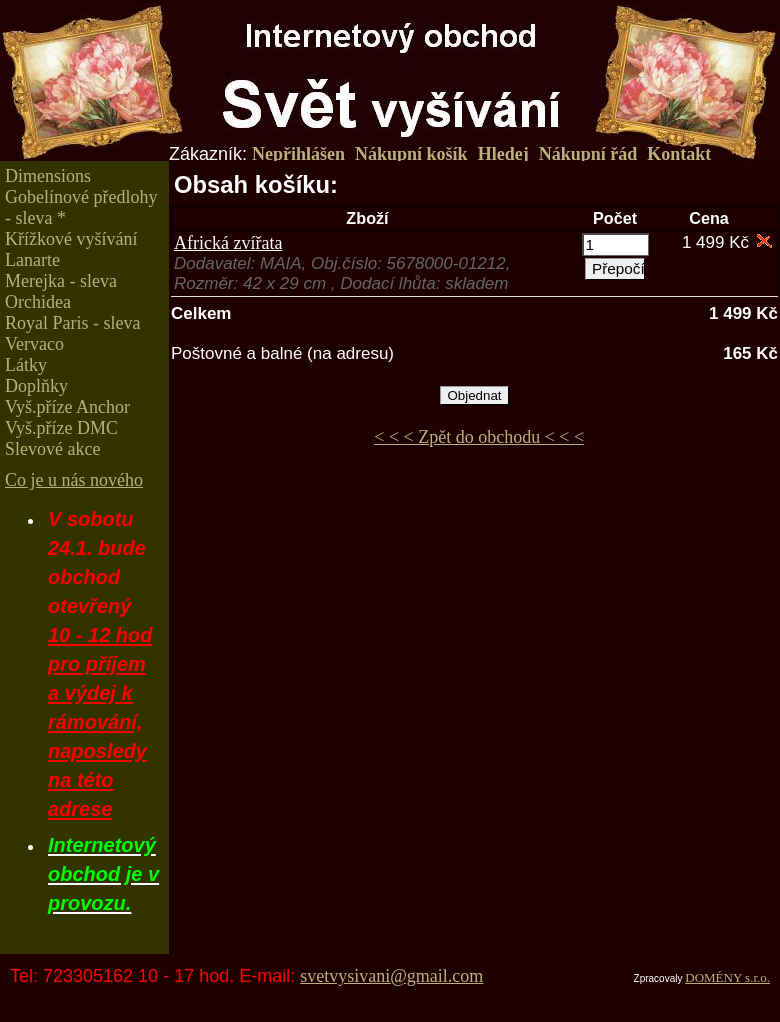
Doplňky (36, 386)
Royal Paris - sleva (72, 323)
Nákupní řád (588, 154)
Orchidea (38, 302)
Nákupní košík (411, 154)
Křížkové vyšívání (71, 239)
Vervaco (34, 344)
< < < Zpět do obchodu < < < (479, 437)
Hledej (503, 154)
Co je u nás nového (74, 480)
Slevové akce (52, 449)
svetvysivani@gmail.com (391, 976)
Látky (26, 365)
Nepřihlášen (298, 154)
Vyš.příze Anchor (67, 407)
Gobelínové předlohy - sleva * (81, 207)
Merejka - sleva (61, 281)
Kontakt (679, 154)
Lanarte (32, 260)
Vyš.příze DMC (61, 428)
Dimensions (48, 176)
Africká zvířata (228, 243)
